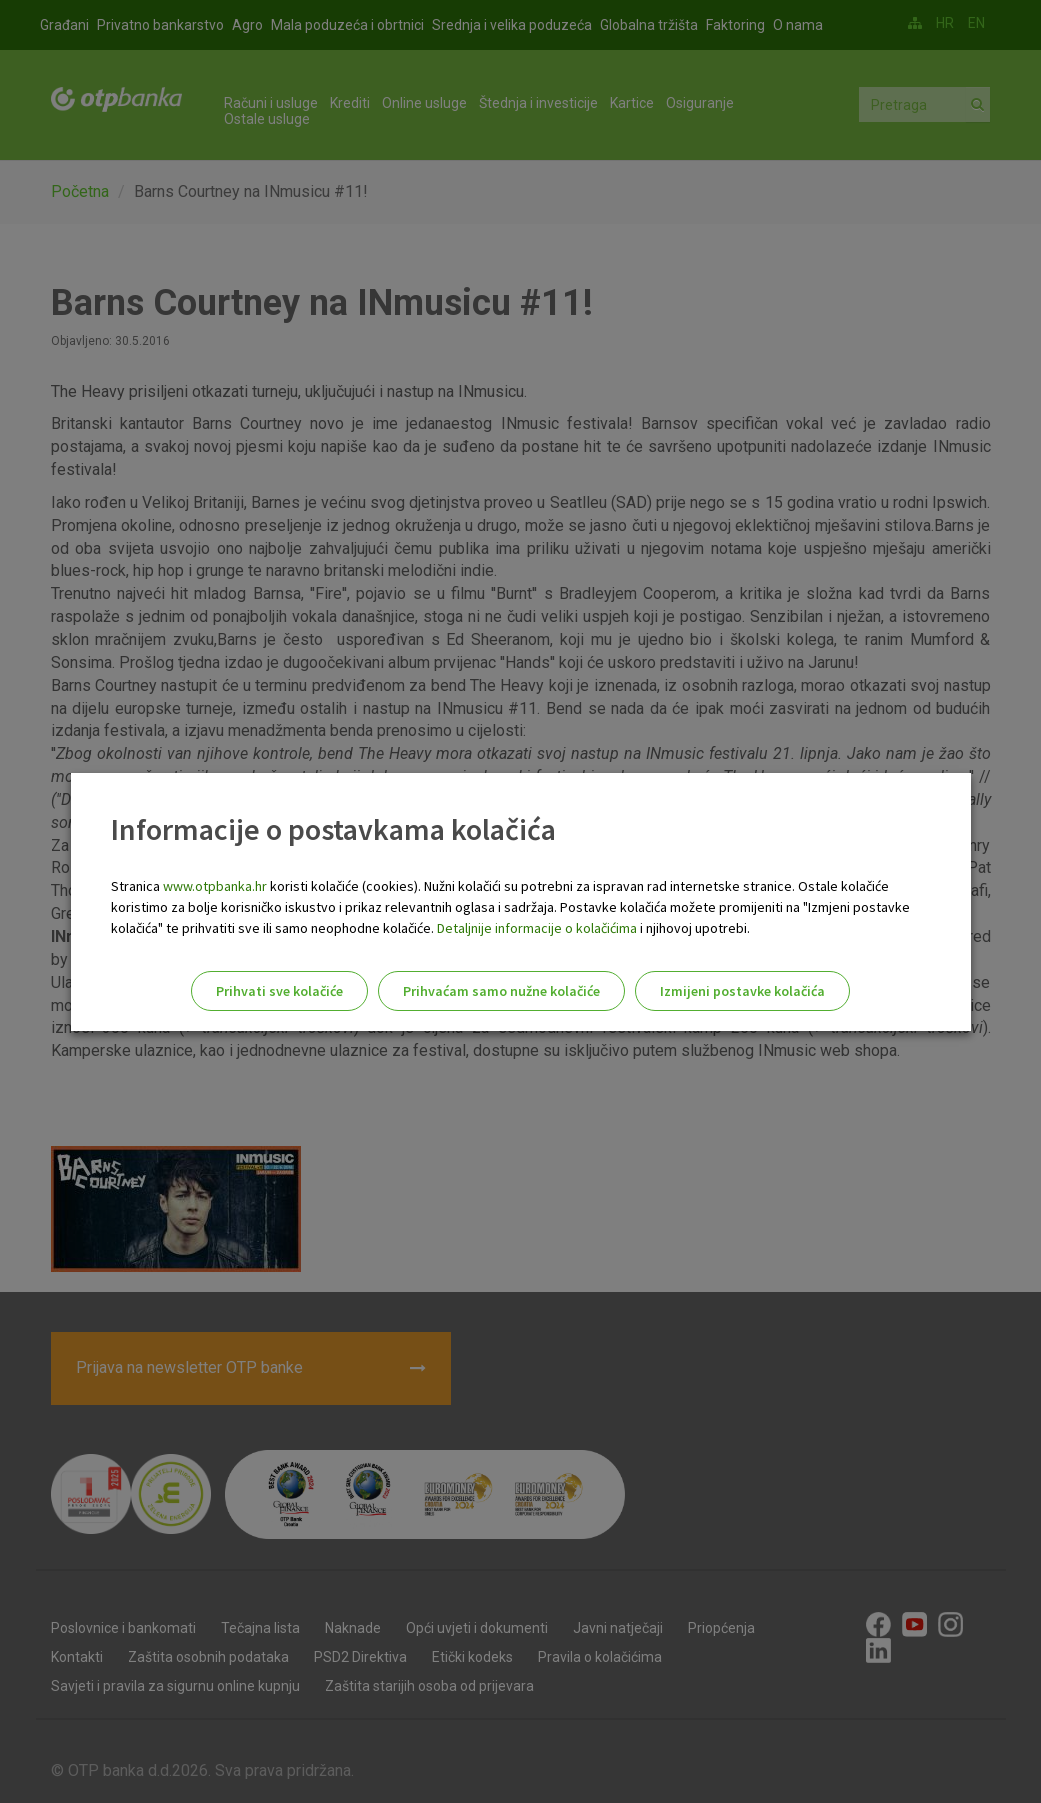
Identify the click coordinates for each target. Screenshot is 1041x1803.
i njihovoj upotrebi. (693, 928)
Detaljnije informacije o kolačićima (537, 928)
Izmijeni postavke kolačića (742, 991)
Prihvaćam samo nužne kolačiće (501, 991)
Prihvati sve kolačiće (279, 991)
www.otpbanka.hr (215, 886)
